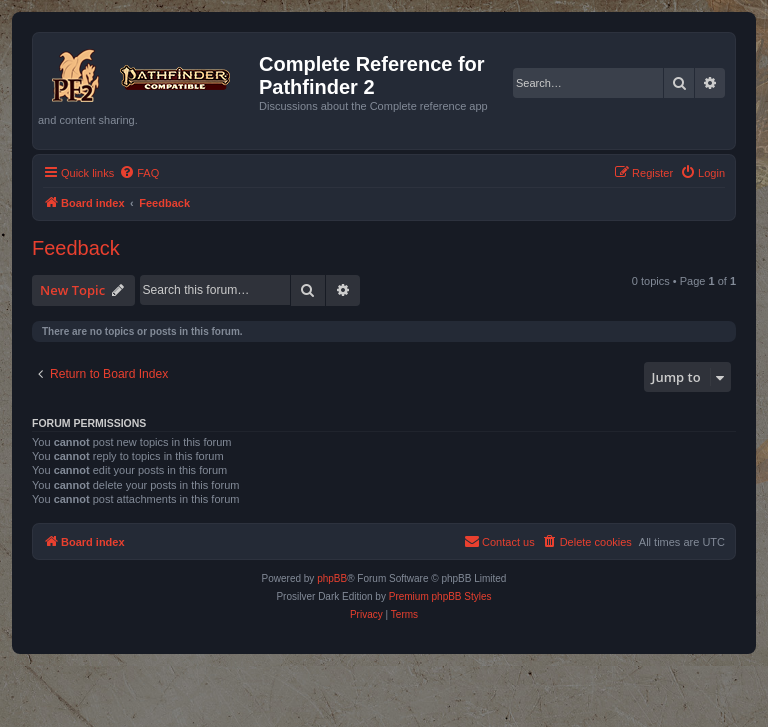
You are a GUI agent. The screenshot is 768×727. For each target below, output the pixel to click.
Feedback (76, 248)
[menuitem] (139, 173)
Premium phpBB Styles (440, 596)
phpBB (332, 578)
